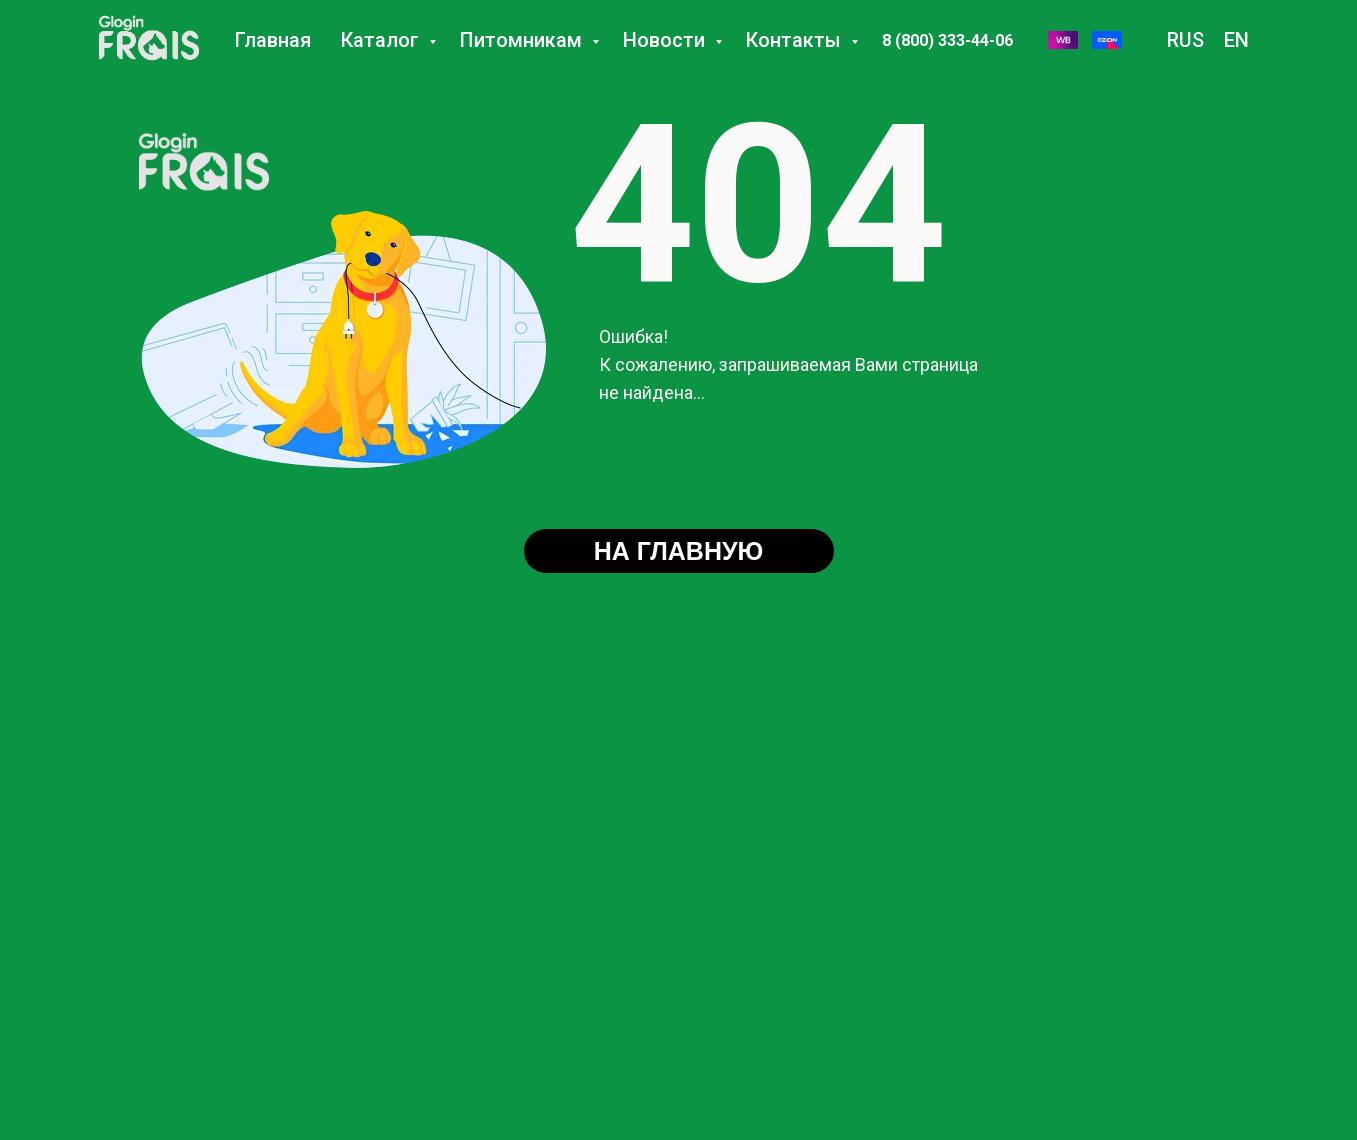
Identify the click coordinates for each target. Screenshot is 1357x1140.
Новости (666, 40)
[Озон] (1107, 40)
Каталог (382, 40)
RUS (1185, 40)
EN (1236, 40)
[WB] (1063, 40)
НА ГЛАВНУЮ (679, 551)
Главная (273, 40)
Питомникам (523, 40)
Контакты (796, 40)
